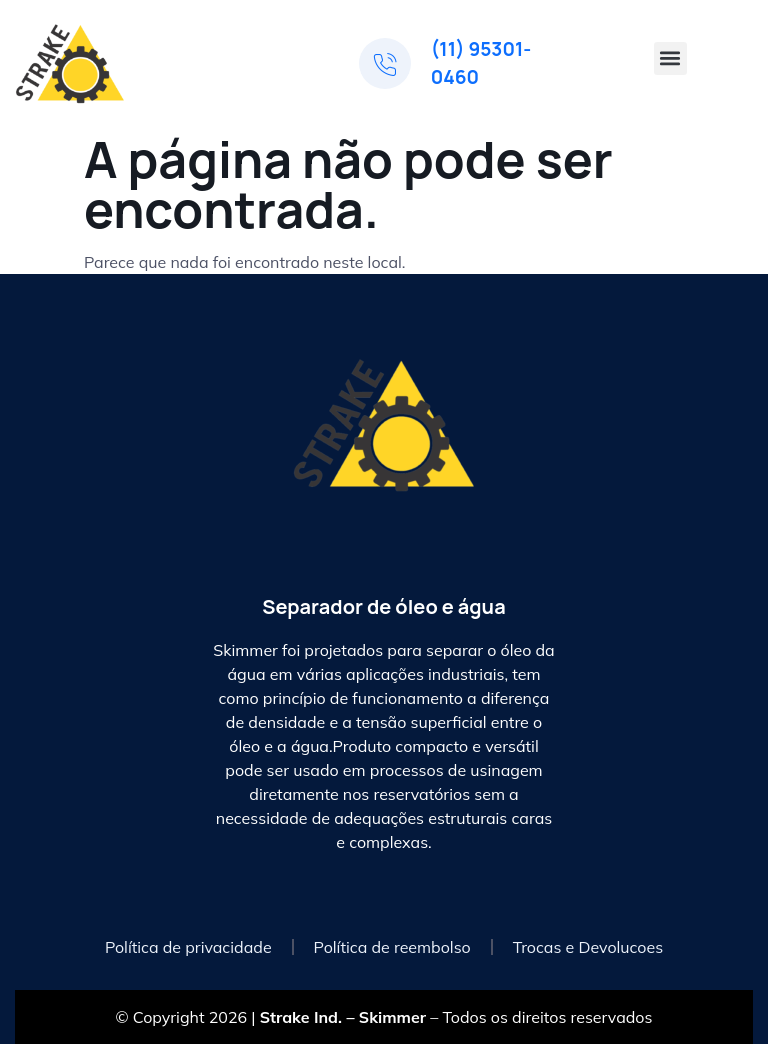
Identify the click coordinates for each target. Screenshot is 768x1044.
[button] (670, 58)
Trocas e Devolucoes (588, 947)
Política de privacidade (188, 947)
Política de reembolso (392, 947)
